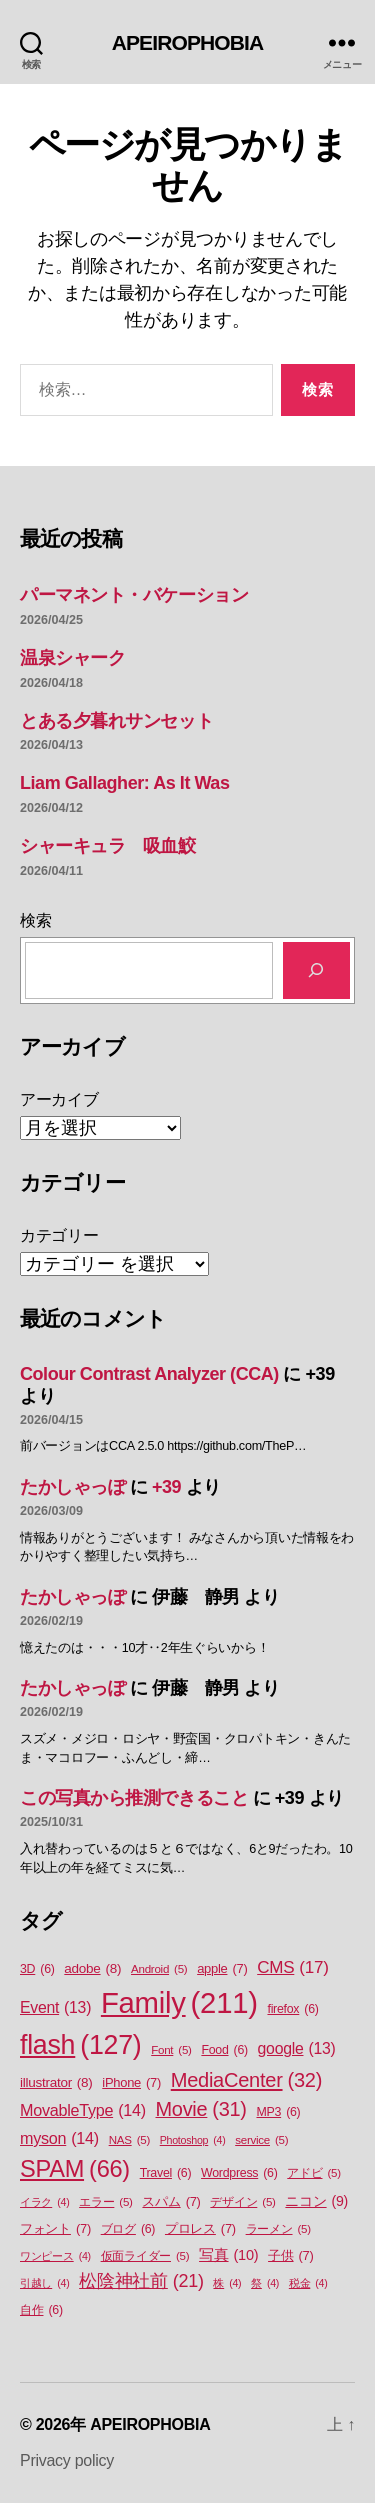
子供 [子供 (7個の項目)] (290, 2255)
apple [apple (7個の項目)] (222, 1968)
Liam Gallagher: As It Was (124, 783)
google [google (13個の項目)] (297, 2049)
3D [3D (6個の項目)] (37, 1969)
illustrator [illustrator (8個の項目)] (56, 2083)
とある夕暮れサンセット (116, 721)
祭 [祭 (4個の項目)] (265, 2283)
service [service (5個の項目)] (261, 2140)
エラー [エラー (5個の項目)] (106, 2202)
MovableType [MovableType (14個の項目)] (83, 2110)
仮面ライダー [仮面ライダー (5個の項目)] (145, 2256)
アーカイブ (59, 1099)
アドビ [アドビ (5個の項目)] (314, 2173)
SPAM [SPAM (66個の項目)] (75, 2169)
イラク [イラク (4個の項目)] (44, 2202)
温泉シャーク (72, 658)
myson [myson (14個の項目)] (59, 2138)
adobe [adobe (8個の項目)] (92, 1969)
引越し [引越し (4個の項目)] (44, 2283)
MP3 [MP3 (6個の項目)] (278, 2112)
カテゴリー (59, 1235)
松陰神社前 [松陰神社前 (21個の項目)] (141, 2281)
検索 (35, 920)
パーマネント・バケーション (134, 595)
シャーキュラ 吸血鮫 (108, 846)
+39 (166, 1487)
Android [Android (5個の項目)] (159, 1969)
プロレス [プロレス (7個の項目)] (200, 2228)
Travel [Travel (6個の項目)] (166, 2173)
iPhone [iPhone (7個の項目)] (131, 2082)
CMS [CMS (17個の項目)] (292, 1968)
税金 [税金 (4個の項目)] (308, 2283)
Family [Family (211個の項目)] (179, 2003)
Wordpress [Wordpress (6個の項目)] (239, 2173)
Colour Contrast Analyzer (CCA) (149, 1374)
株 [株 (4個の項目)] (227, 2283)
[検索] (316, 970)
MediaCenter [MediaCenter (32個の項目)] (246, 2080)
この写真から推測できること (134, 1798)
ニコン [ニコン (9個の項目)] (316, 2201)
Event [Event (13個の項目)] (55, 2008)
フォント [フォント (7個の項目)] (55, 2228)
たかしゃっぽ (72, 1487)
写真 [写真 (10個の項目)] (228, 2256)
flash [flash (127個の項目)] (80, 2045)
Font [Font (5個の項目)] (171, 2050)
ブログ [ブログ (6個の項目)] (128, 2229)
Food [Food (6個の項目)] (224, 2050)
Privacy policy (67, 2460)
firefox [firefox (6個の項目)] (292, 2009)
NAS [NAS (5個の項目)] (129, 2140)
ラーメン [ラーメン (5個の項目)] (278, 2229)
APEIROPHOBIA (188, 42)
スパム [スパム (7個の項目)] (171, 2201)
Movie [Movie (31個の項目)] (201, 2110)
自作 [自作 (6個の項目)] (41, 2310)
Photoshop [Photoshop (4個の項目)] (193, 2140)
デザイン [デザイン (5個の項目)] (242, 2202)
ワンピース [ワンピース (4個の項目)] (55, 2256)
